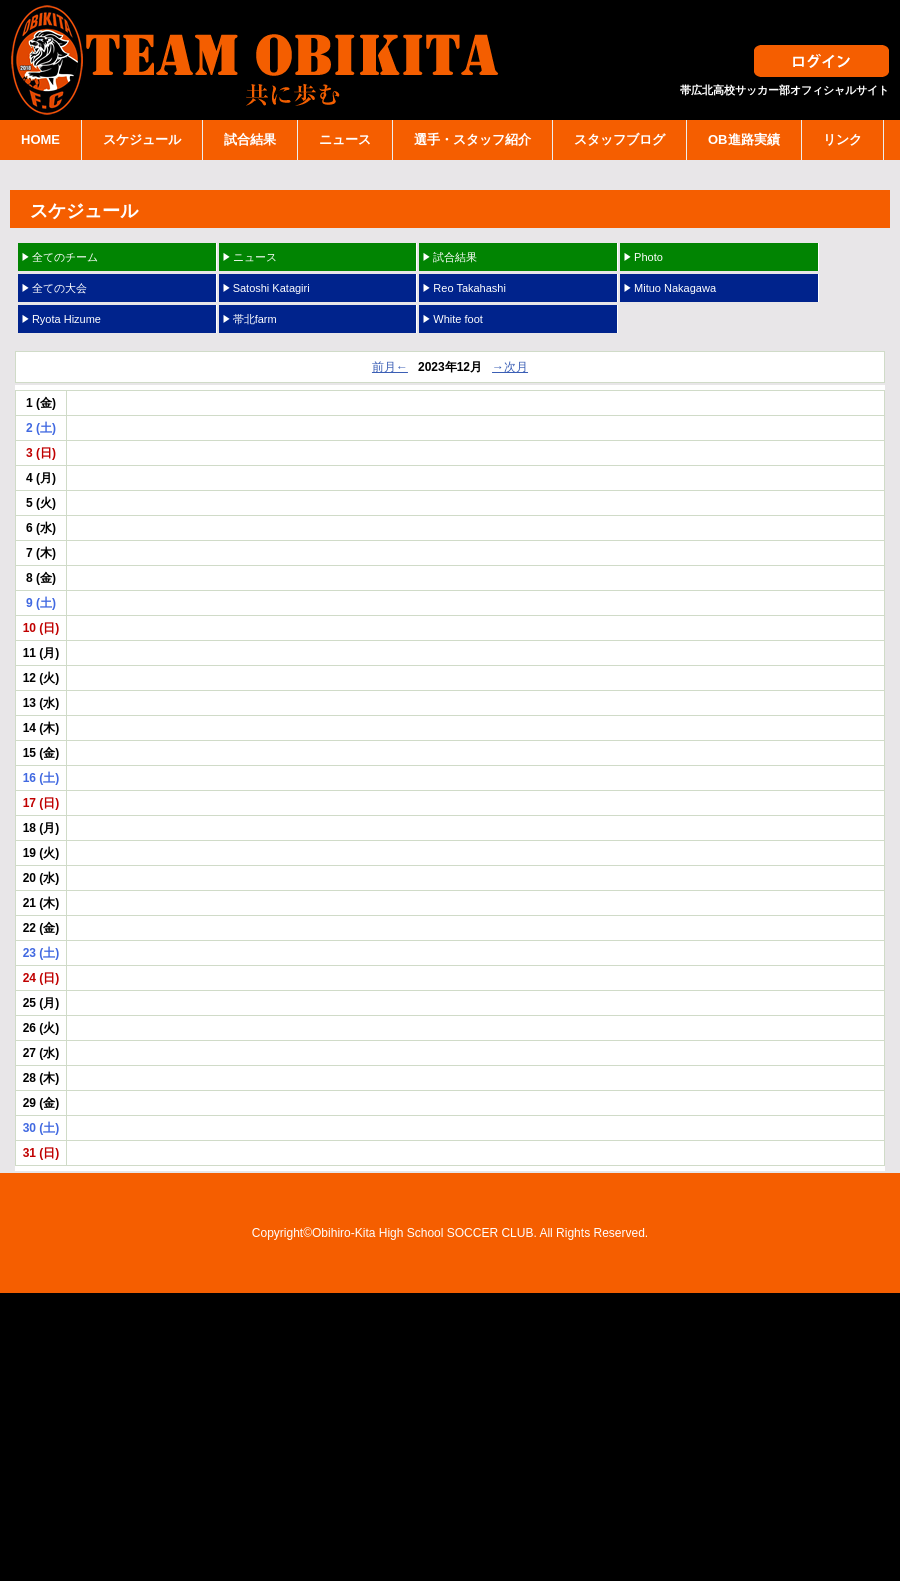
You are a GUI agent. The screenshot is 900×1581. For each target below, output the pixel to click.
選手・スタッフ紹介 (472, 139)
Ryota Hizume (66, 319)
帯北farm (255, 319)
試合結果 (250, 139)
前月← (390, 367)
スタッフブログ (619, 139)
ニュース (345, 139)
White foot (458, 319)
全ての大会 (59, 288)
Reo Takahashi (469, 288)
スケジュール (142, 139)
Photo (648, 257)
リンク (842, 139)
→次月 (510, 367)
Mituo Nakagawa (675, 288)
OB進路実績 (744, 139)
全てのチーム (65, 257)
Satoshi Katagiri (271, 288)
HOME (40, 139)
